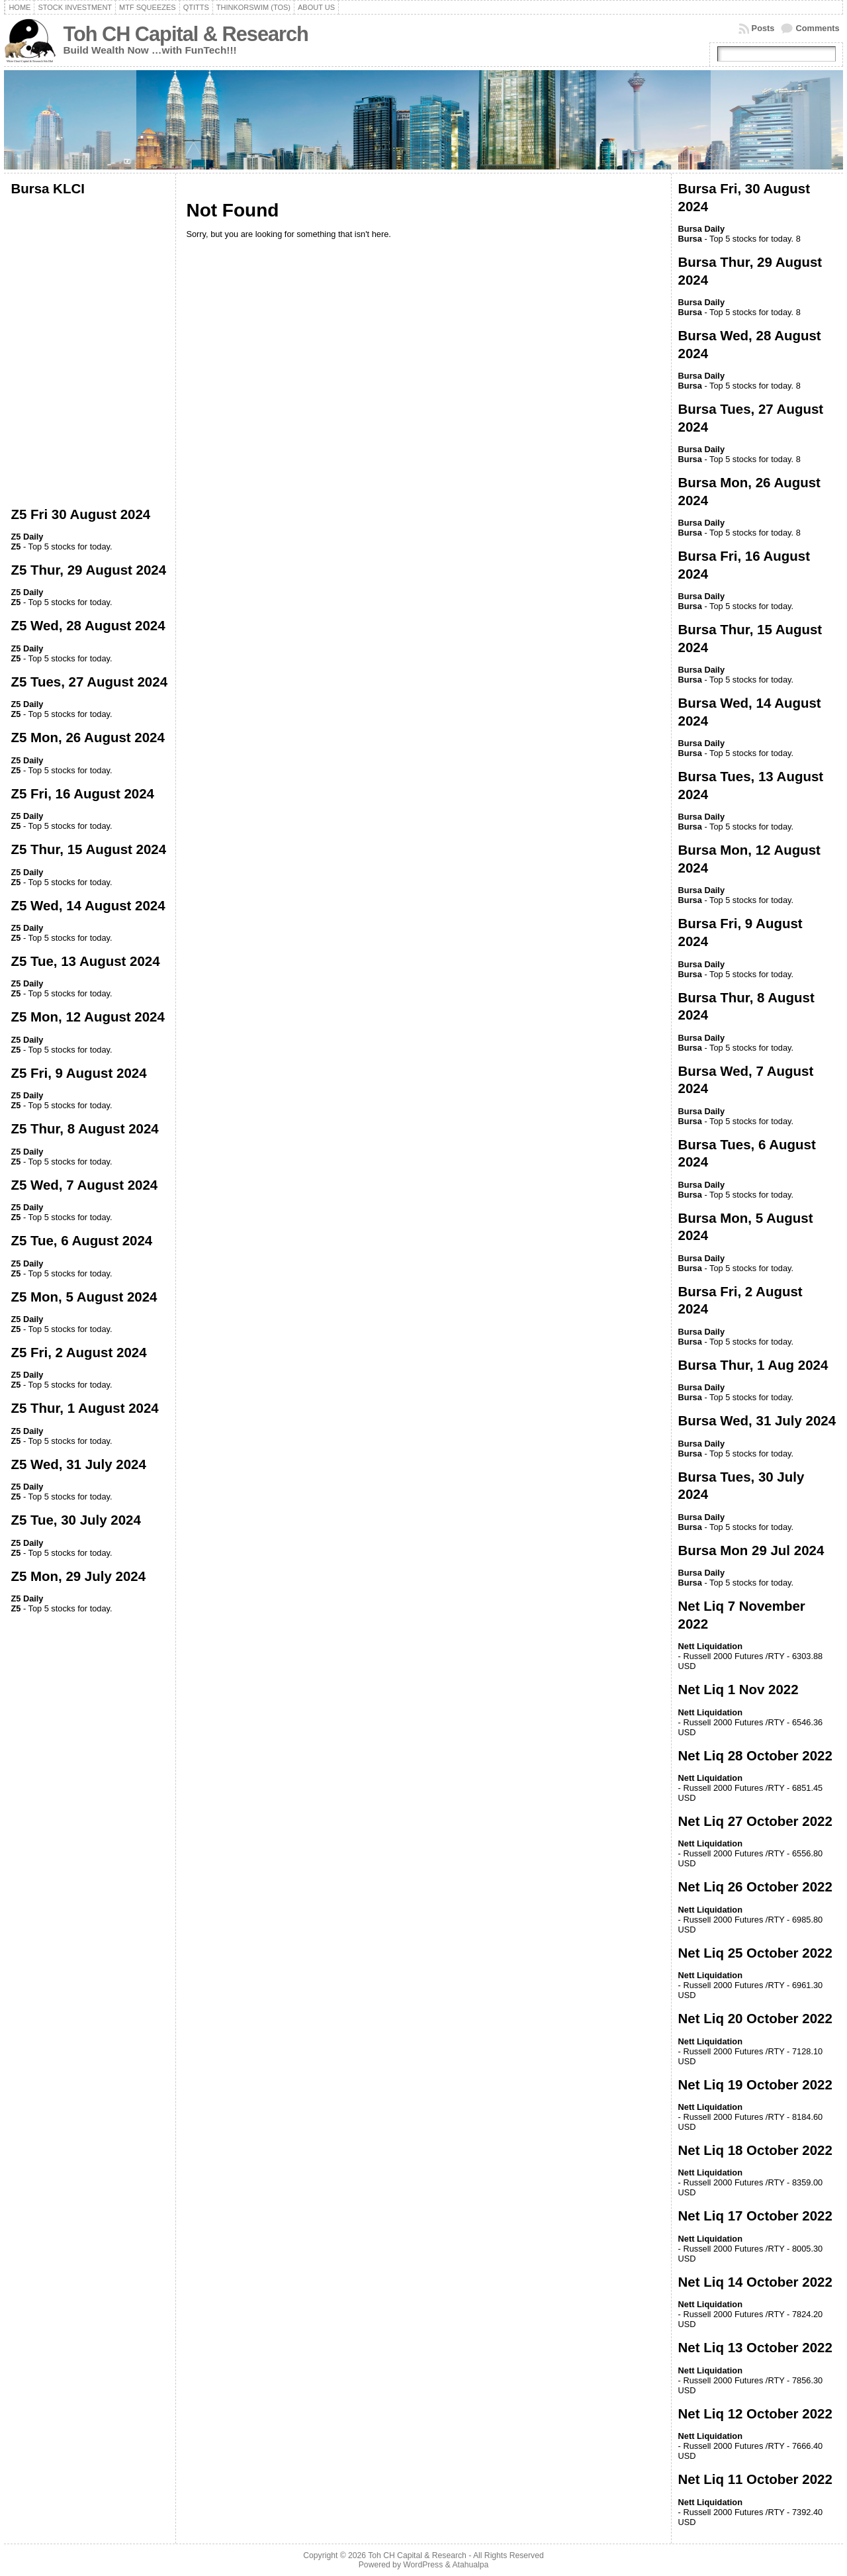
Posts (763, 28)
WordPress (423, 2564)
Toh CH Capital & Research (185, 34)
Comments (817, 28)
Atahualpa (470, 2564)
